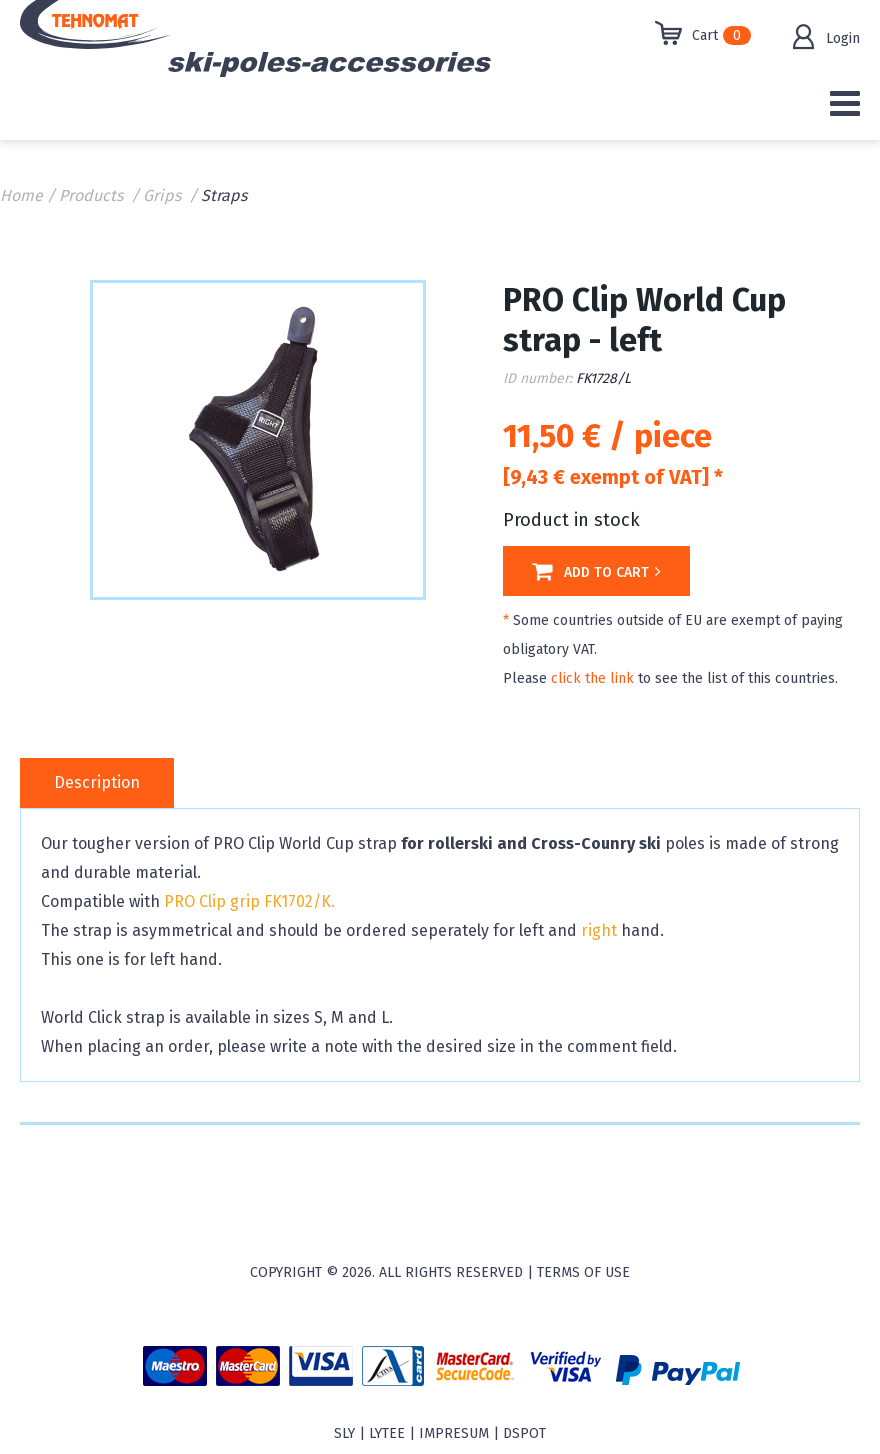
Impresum (454, 1433)
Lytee (387, 1433)
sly (344, 1433)
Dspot (524, 1433)
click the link (592, 678)
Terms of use (583, 1272)
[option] (258, 438)
